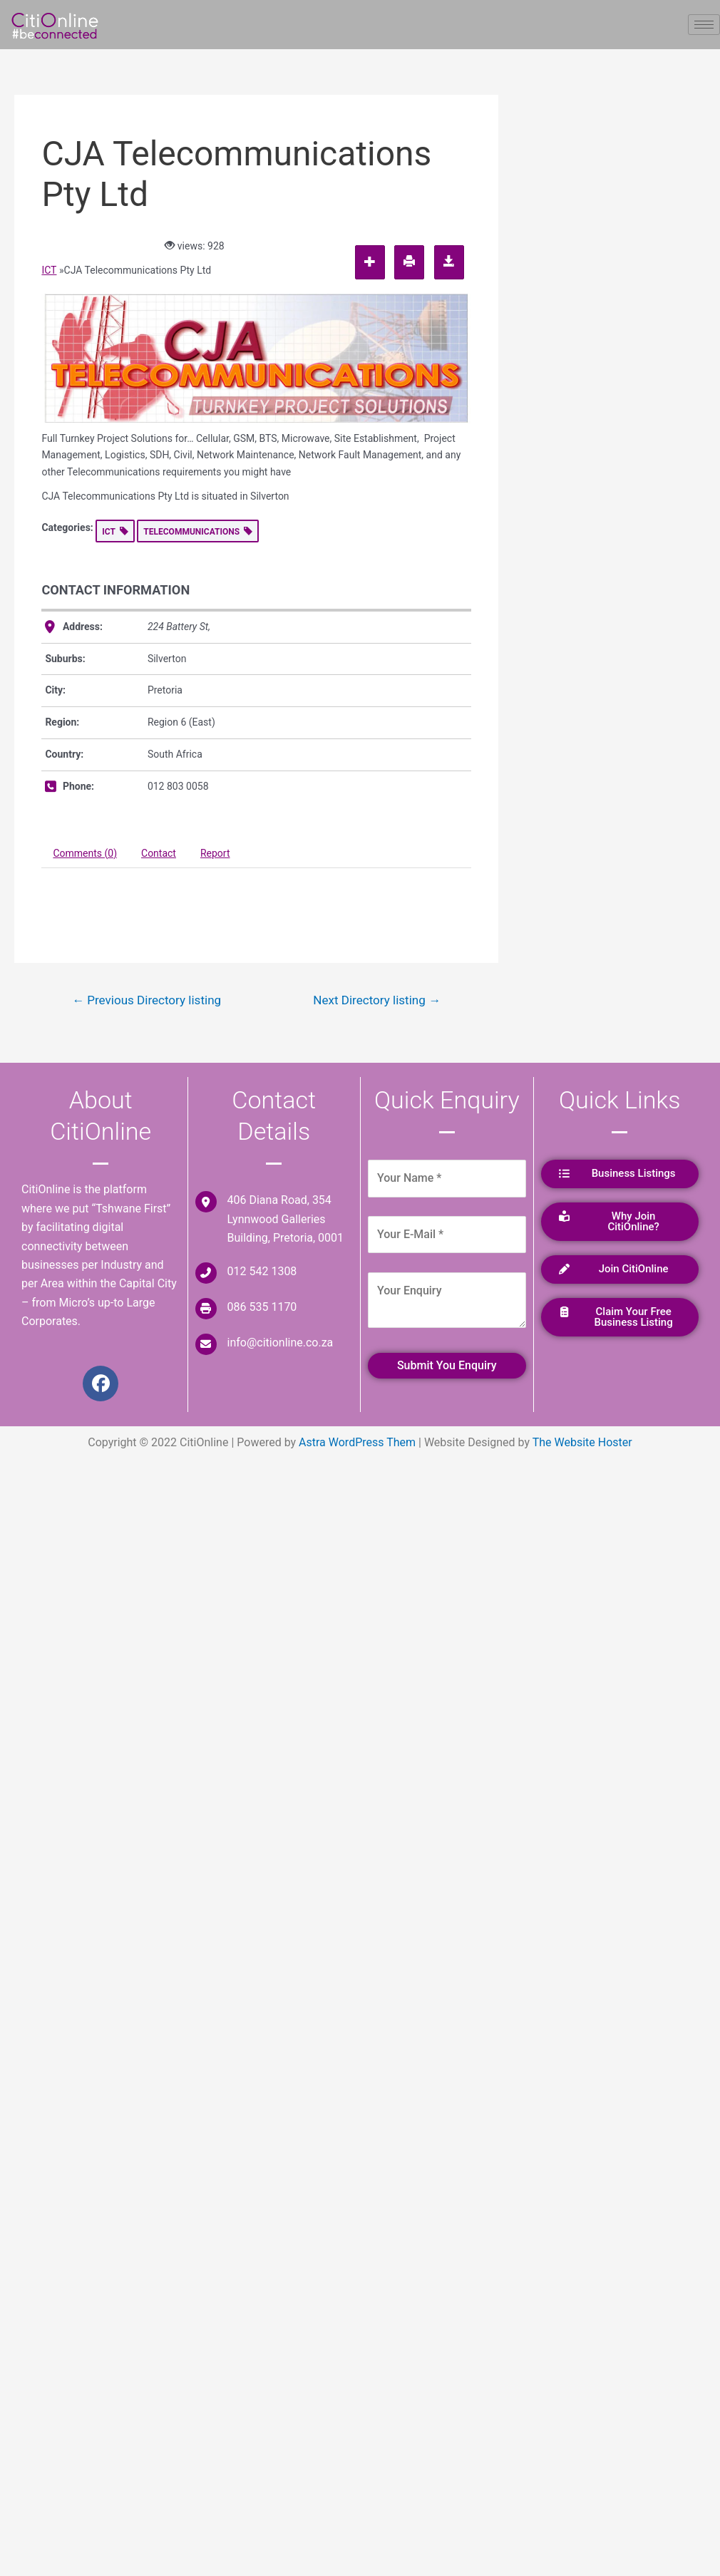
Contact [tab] (158, 853)
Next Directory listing (377, 1000)
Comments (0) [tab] (85, 853)
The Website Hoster (582, 1442)
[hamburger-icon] (704, 24)
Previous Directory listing (146, 1000)
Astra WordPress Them (357, 1442)
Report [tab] (215, 853)
